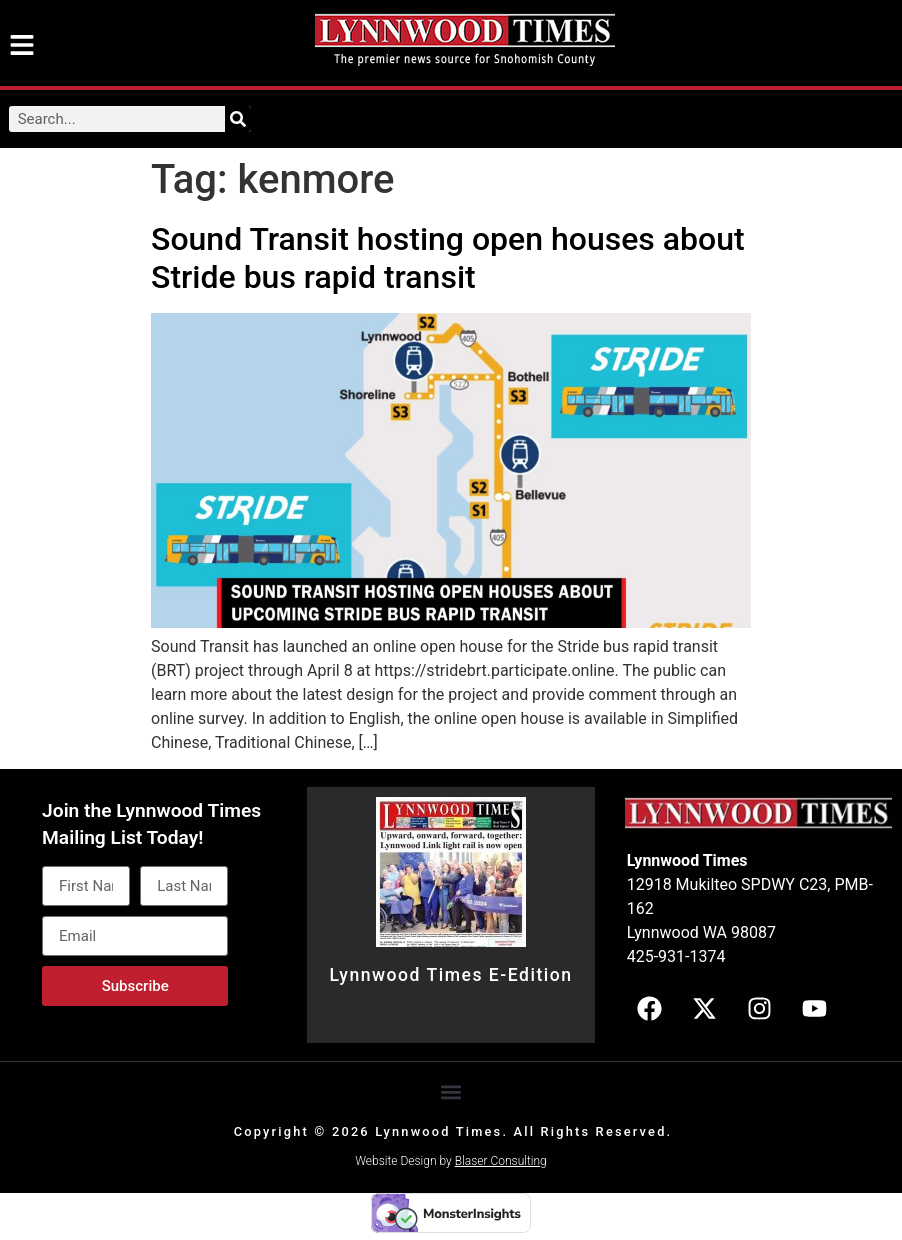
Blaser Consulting (501, 1161)
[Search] (238, 119)
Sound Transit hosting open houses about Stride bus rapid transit (448, 258)
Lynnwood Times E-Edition (450, 975)
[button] (451, 1092)
